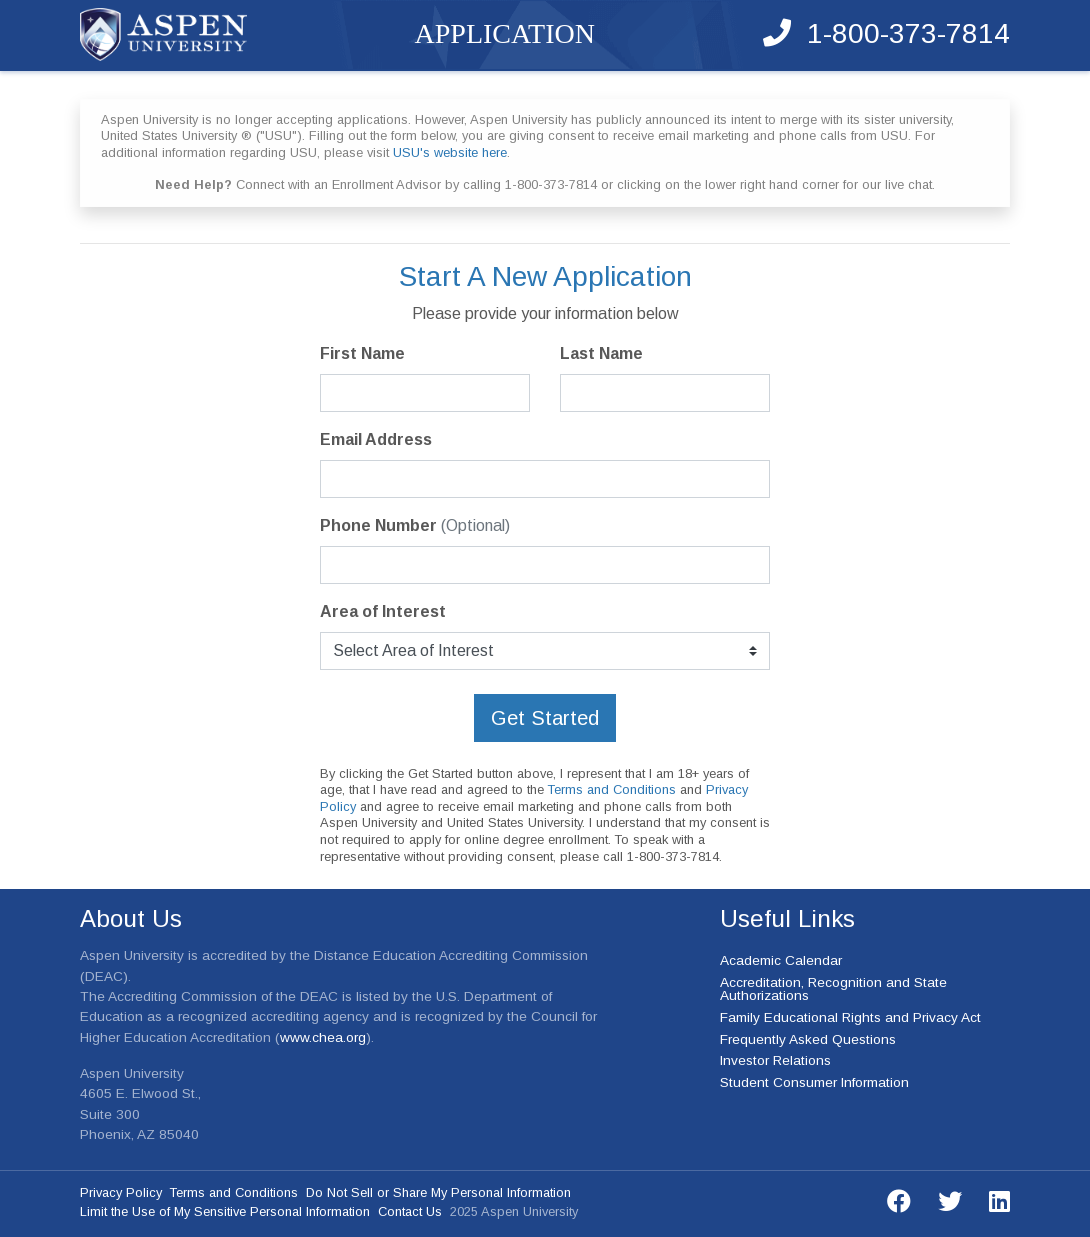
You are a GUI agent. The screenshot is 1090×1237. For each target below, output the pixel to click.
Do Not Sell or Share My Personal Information (438, 1192)
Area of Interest (383, 611)
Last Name (601, 353)
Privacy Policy (121, 1192)
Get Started (545, 718)
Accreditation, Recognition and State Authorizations (833, 989)
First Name (362, 353)
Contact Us (410, 1211)
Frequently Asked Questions (808, 1039)
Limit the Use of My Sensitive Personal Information (225, 1211)
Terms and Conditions (612, 789)
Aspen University (163, 34)
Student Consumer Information (814, 1082)
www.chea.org (323, 1037)
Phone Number (415, 525)
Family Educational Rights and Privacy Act (850, 1017)
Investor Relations (775, 1060)
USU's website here (450, 152)
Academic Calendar (781, 960)
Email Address (376, 439)
